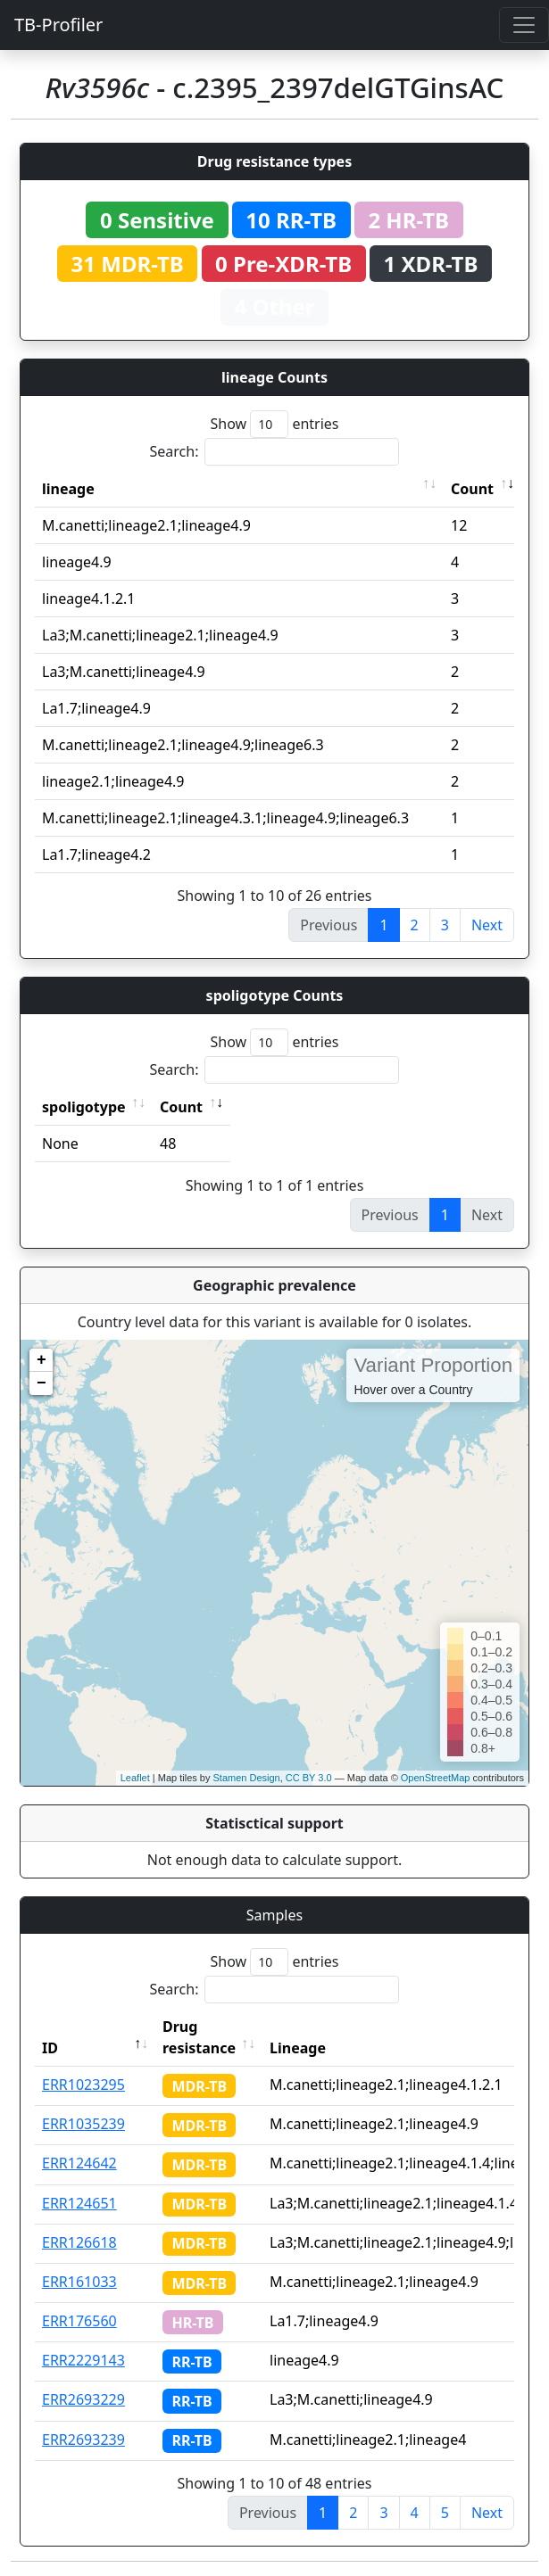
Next (487, 925)
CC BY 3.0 (309, 1777)
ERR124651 (79, 2203)
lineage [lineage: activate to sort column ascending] (68, 489)
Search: (275, 452)
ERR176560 (79, 2321)
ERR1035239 (83, 2124)
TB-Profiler (58, 24)
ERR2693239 (83, 2439)
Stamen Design (245, 1777)
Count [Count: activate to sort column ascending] (472, 489)
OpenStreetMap (435, 1777)
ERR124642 (79, 2163)
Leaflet (135, 1777)
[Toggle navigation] (524, 25)
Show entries (274, 424)
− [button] (41, 1383)
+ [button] (41, 1360)
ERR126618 (79, 2242)
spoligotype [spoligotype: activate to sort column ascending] (84, 1107)
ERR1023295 (83, 2084)
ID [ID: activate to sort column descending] (50, 2048)
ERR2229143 (83, 2360)
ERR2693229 (83, 2399)
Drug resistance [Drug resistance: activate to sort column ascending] (199, 2037)
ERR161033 (79, 2281)
